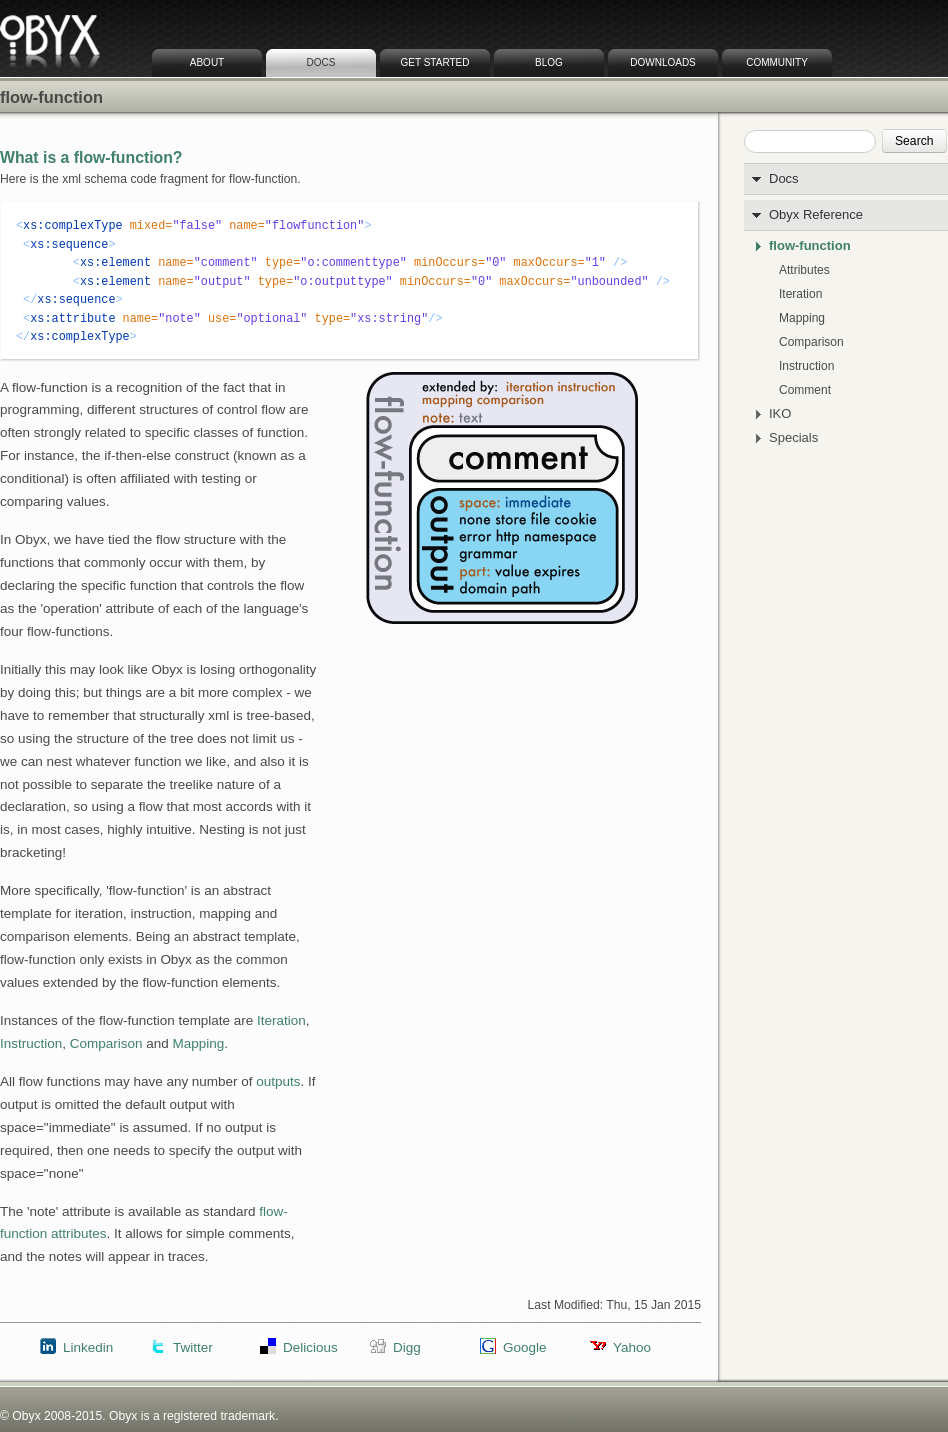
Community (777, 62)
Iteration (800, 294)
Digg (407, 1347)
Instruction (806, 366)
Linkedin (88, 1347)
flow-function (810, 246)
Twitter (193, 1347)
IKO (780, 414)
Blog (549, 62)
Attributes (804, 270)
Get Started (435, 62)
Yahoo (632, 1347)
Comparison (811, 342)
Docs (321, 62)
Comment (805, 390)
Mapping (802, 318)
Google (524, 1347)
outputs (278, 1081)
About (207, 62)
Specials (793, 438)
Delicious (310, 1347)
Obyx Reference (816, 214)
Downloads (663, 62)
